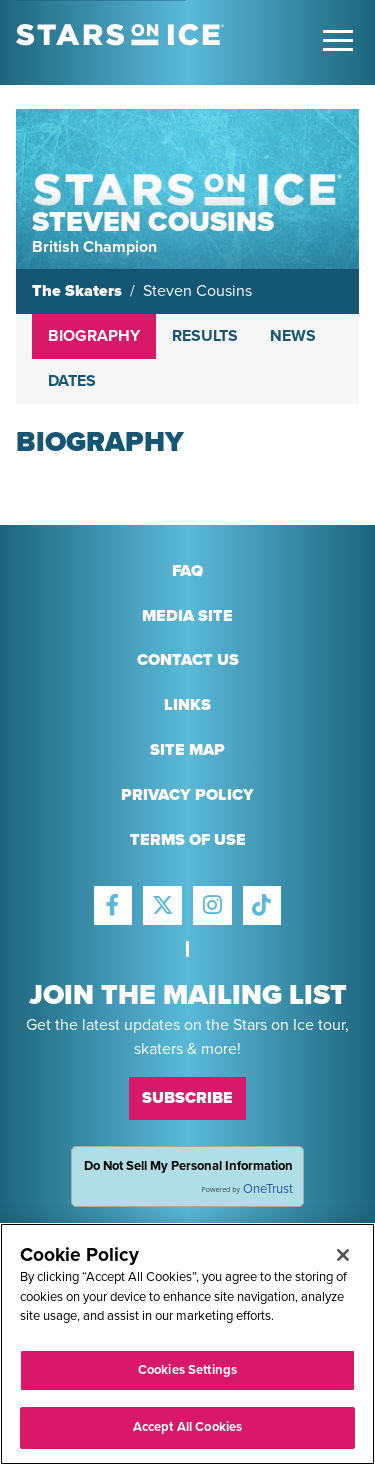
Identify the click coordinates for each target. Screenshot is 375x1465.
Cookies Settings (187, 1370)
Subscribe (187, 1098)
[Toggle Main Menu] (338, 40)
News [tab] (293, 336)
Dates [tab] (72, 381)
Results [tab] (205, 336)
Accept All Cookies (187, 1427)
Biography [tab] (94, 336)
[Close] (343, 1255)
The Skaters (77, 291)
